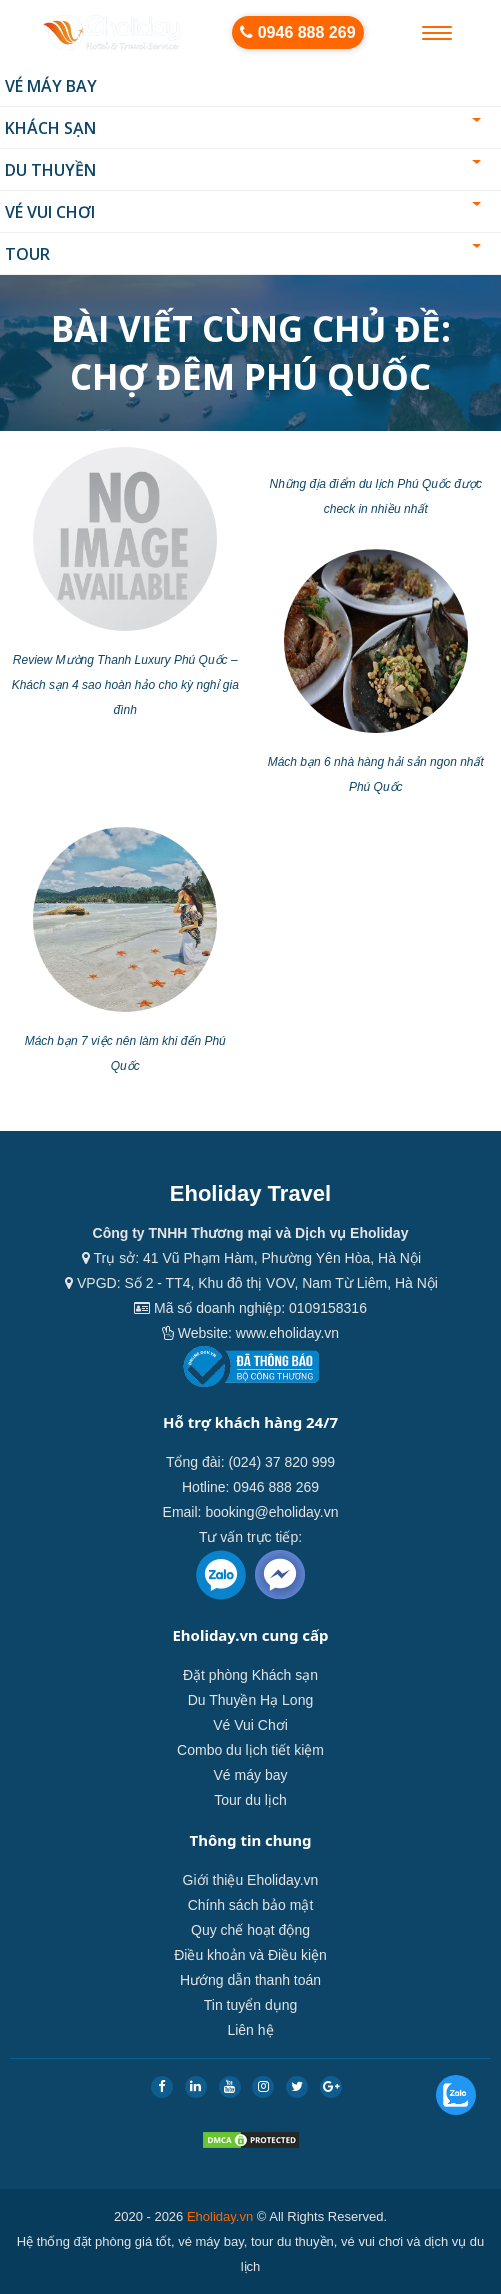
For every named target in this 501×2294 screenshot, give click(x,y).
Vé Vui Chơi (243, 212)
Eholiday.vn (220, 2216)
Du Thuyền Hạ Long (250, 1700)
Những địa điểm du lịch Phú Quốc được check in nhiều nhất (376, 496)
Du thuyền (243, 170)
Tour (243, 254)
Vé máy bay (51, 86)
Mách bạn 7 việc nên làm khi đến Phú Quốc (125, 1053)
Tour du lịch (250, 1800)
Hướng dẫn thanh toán (250, 1980)
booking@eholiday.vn (271, 1512)
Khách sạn (243, 128)
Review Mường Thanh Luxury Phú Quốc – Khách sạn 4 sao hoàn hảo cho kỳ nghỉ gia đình (125, 685)
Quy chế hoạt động (250, 1930)
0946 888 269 (297, 32)
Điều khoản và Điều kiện (250, 1955)
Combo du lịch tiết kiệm (250, 1750)
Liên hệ (250, 2030)
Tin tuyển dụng (251, 2005)
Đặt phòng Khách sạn (250, 1675)
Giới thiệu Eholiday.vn (251, 1880)
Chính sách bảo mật (251, 1905)
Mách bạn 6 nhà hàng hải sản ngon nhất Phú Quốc (376, 774)
